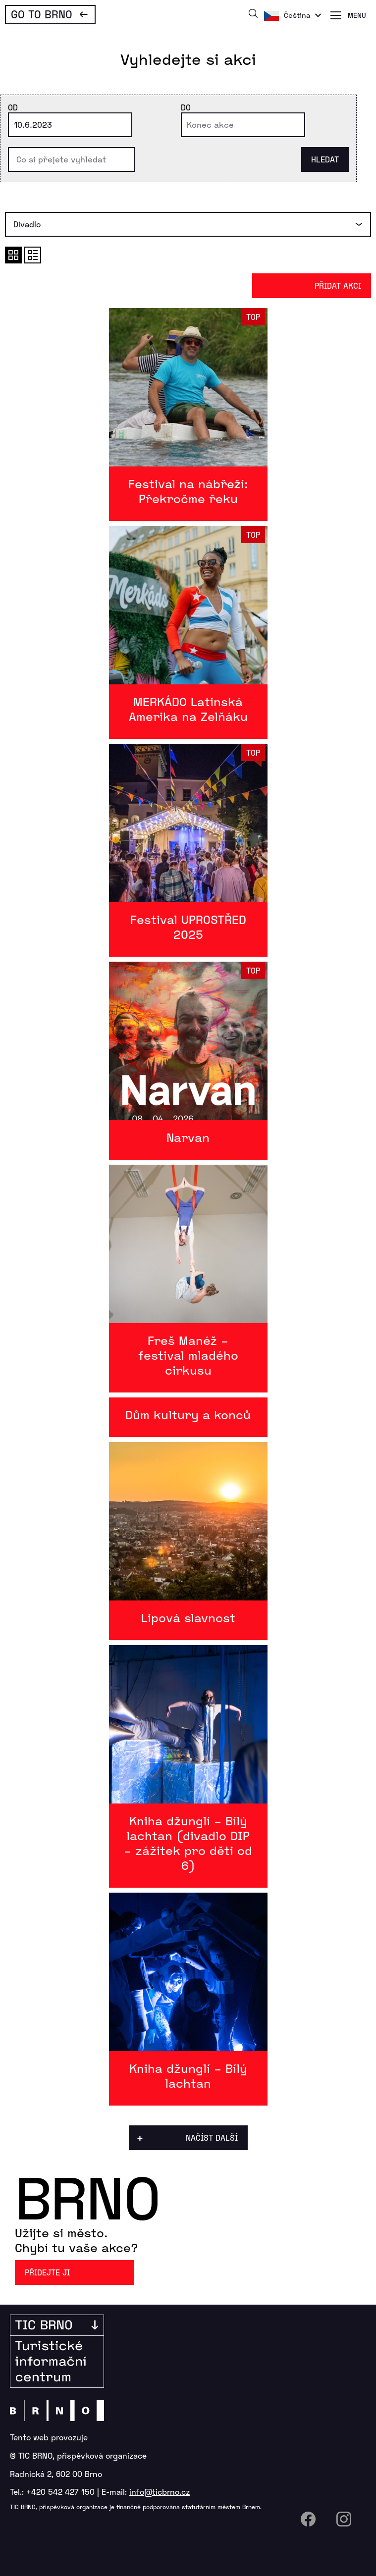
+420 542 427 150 (60, 2491)
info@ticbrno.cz (159, 2491)
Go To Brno (41, 13)
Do (186, 107)
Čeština (297, 15)
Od (13, 107)
